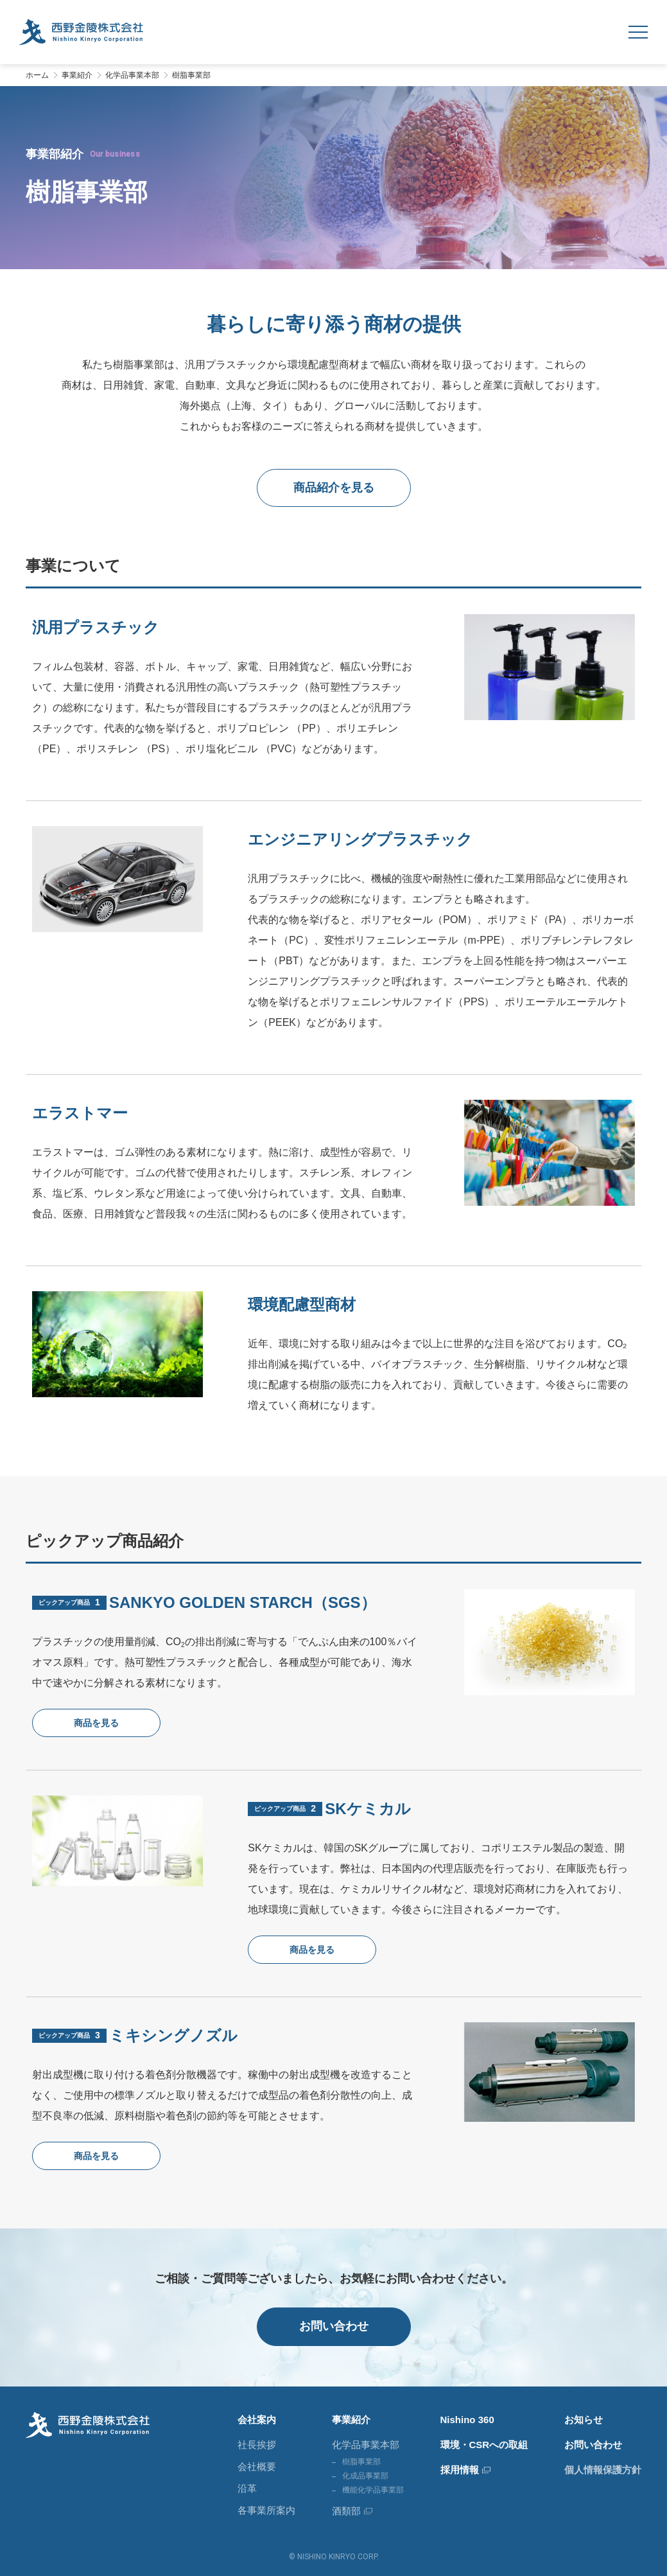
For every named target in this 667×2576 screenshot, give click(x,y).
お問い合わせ (333, 2326)
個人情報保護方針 (602, 2469)
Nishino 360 (467, 2419)
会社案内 (257, 2419)
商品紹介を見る (333, 487)
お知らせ (583, 2419)
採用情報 (459, 2469)
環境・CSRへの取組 (484, 2444)
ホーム (37, 75)
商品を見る (96, 1723)
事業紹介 (77, 75)
